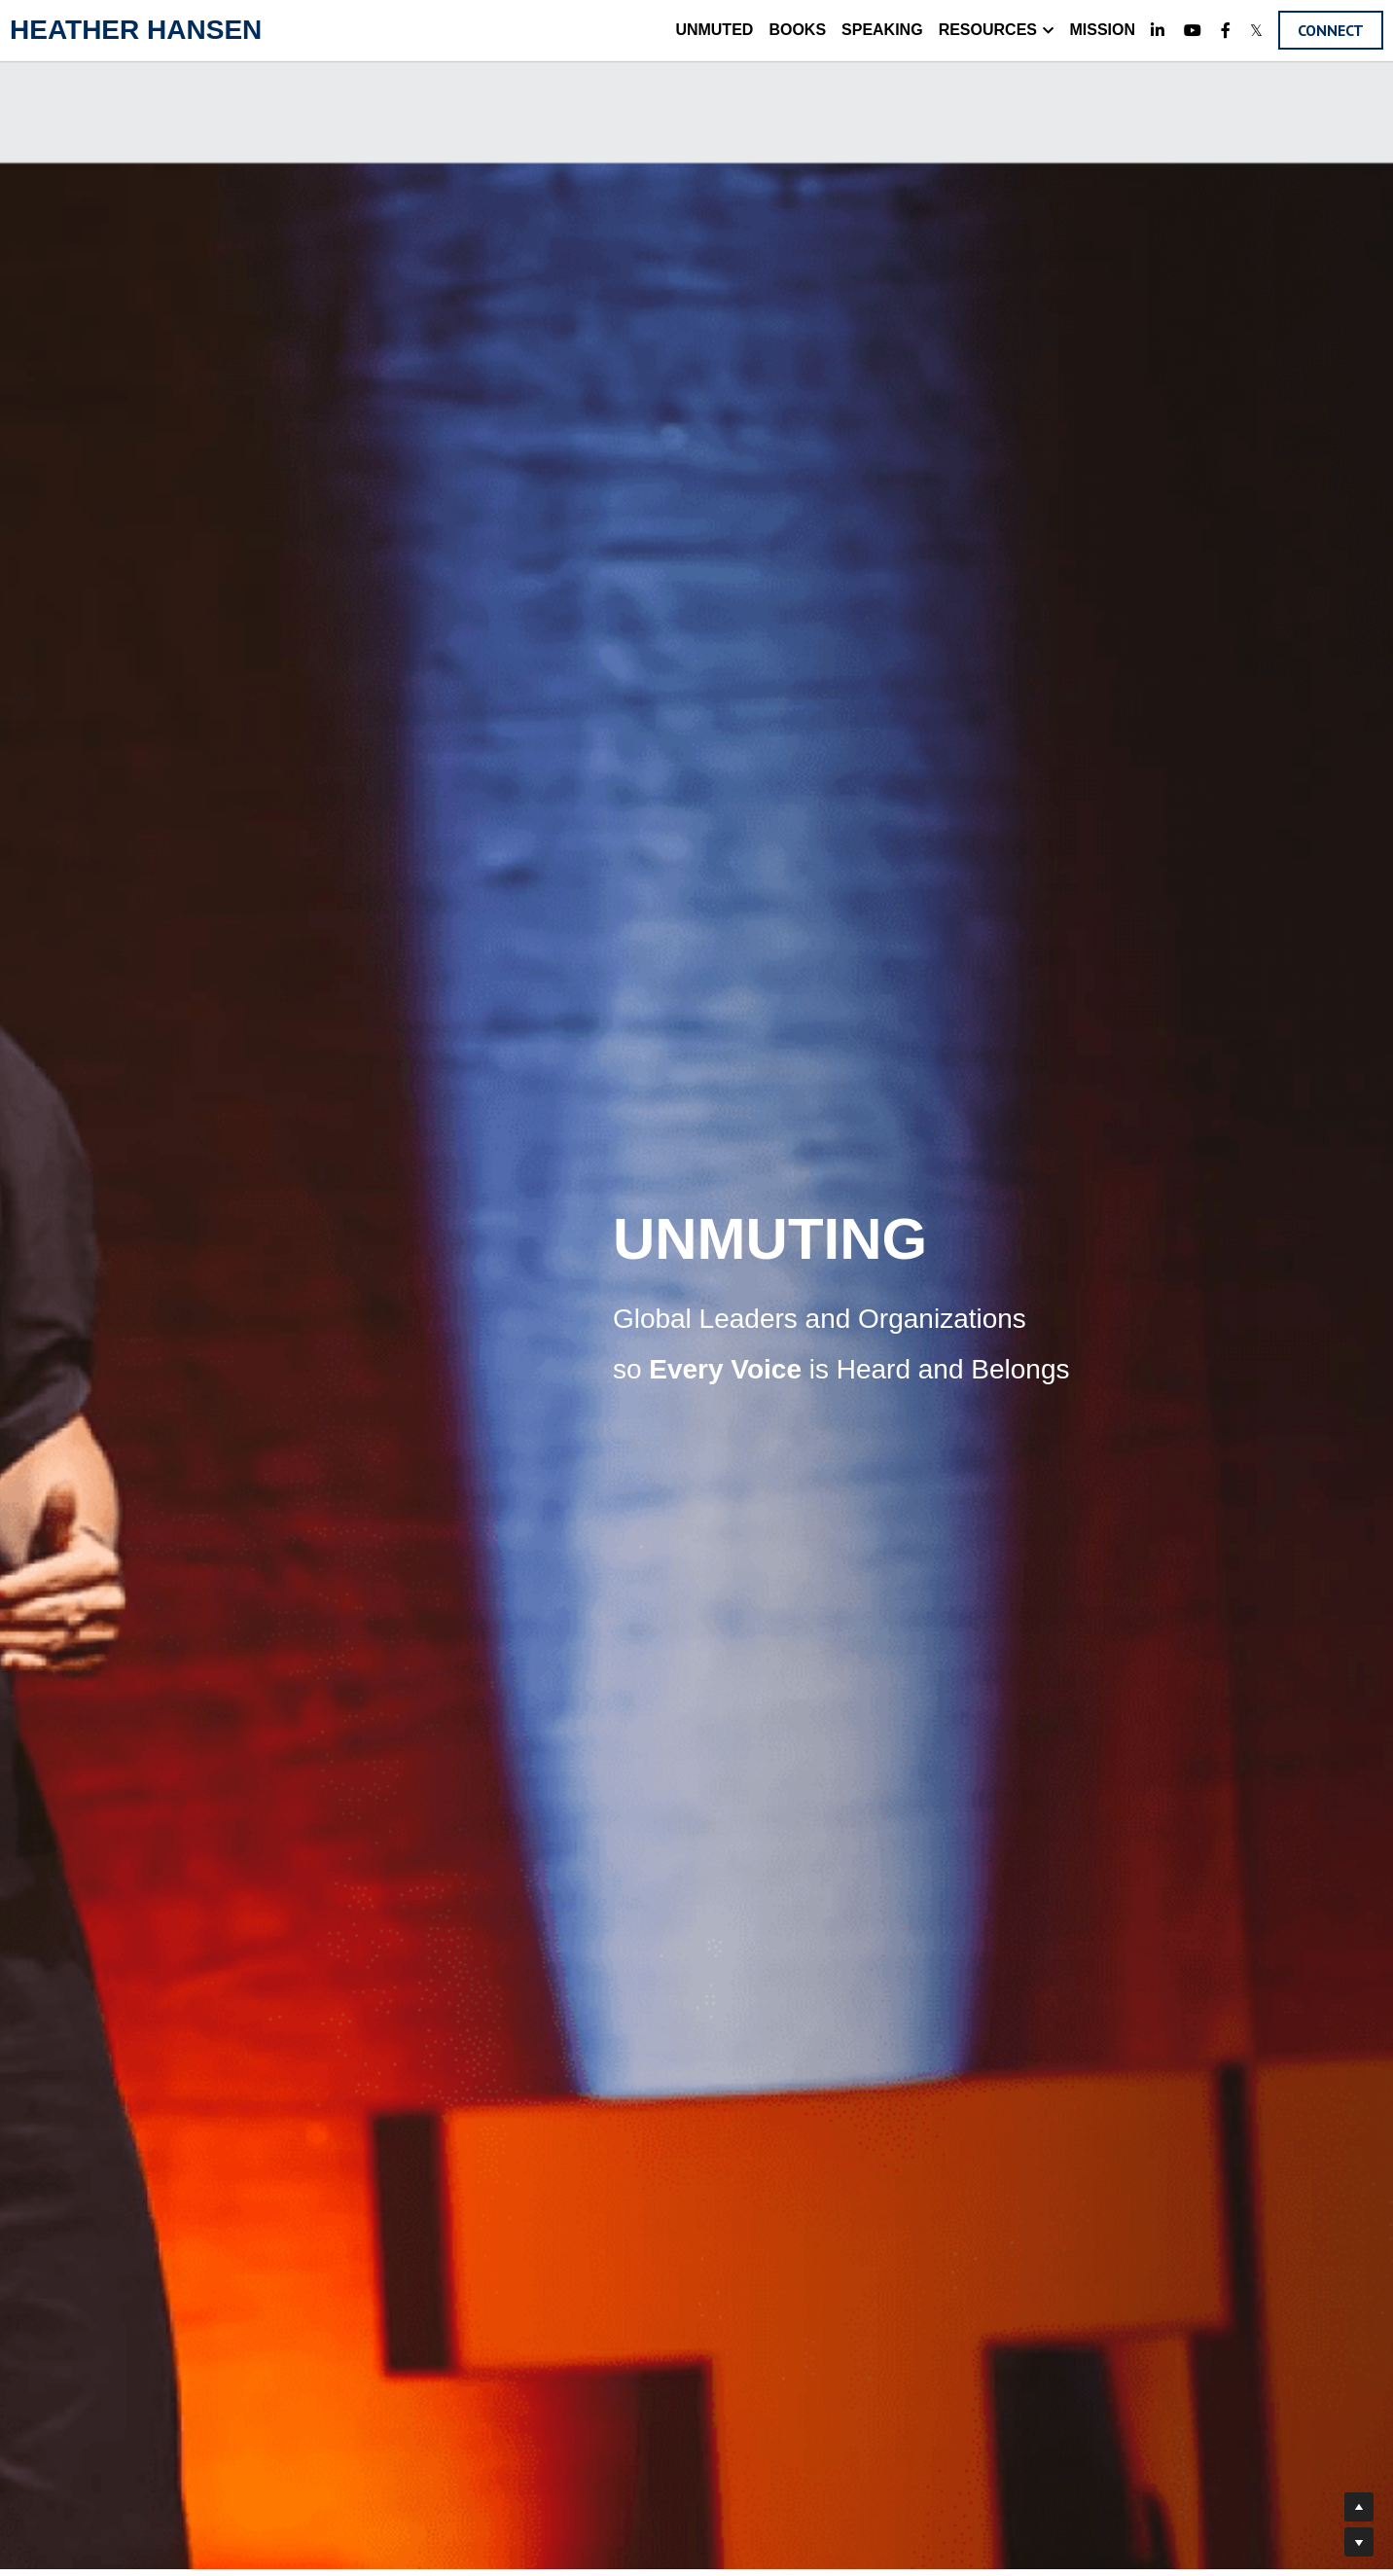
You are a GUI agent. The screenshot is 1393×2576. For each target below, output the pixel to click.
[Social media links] (1157, 30)
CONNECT (1331, 30)
